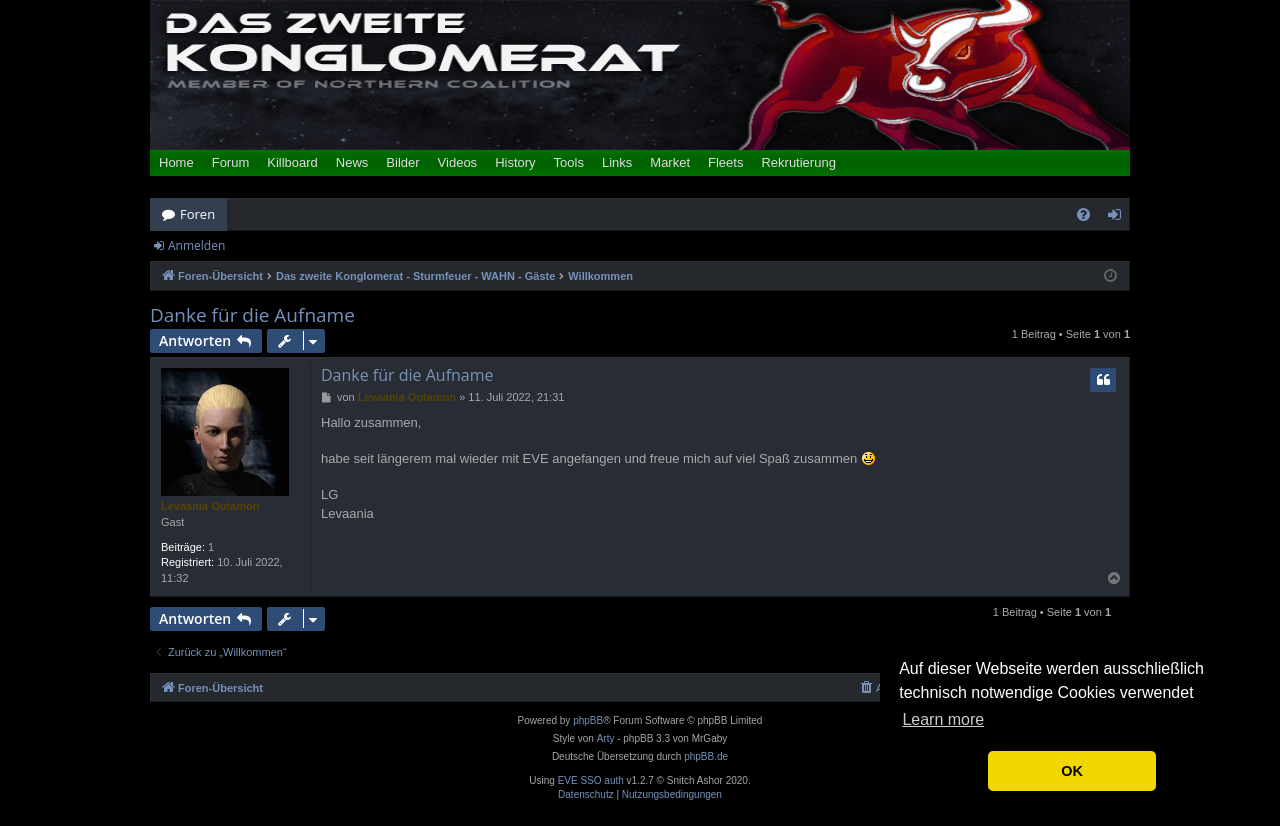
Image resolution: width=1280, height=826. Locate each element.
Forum (231, 162)
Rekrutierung (798, 162)
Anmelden (196, 245)
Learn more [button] (943, 719)
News (352, 162)
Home (176, 162)
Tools (569, 162)
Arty (606, 738)
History (515, 162)
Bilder (402, 162)
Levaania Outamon (210, 506)
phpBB (588, 720)
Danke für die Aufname (252, 315)
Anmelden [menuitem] (1120, 218)
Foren (197, 214)
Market (670, 162)
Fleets (725, 162)
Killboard (292, 162)
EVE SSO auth (591, 781)
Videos (458, 162)
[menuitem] (1083, 214)
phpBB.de (706, 756)
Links (617, 162)
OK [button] (1072, 771)
